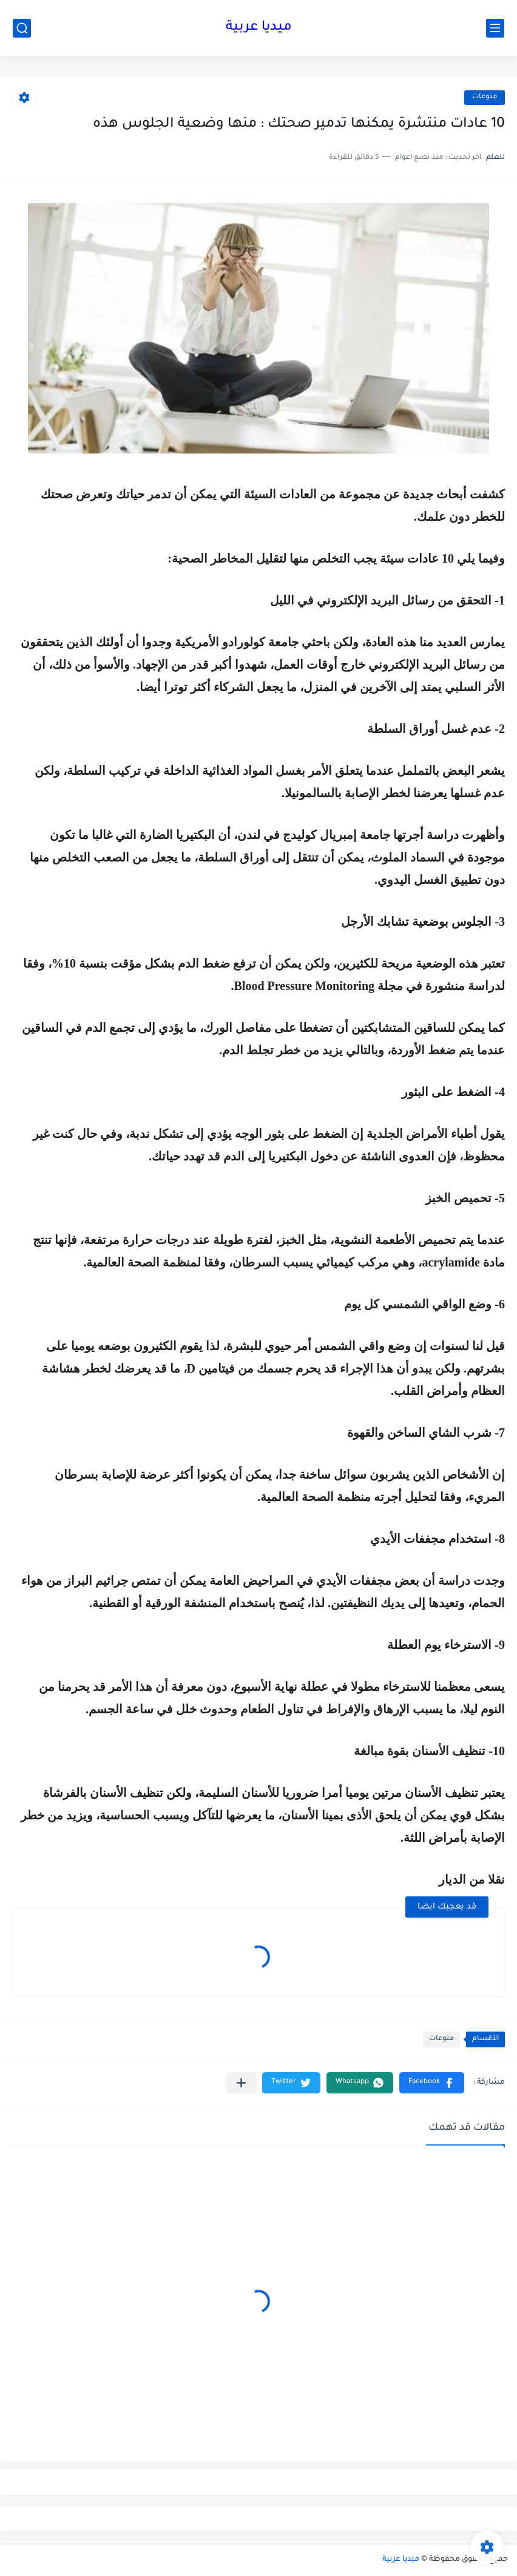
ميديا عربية (259, 28)
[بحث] (22, 28)
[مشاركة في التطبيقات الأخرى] (241, 2082)
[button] (431, 2082)
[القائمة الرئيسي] (495, 28)
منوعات (484, 97)
